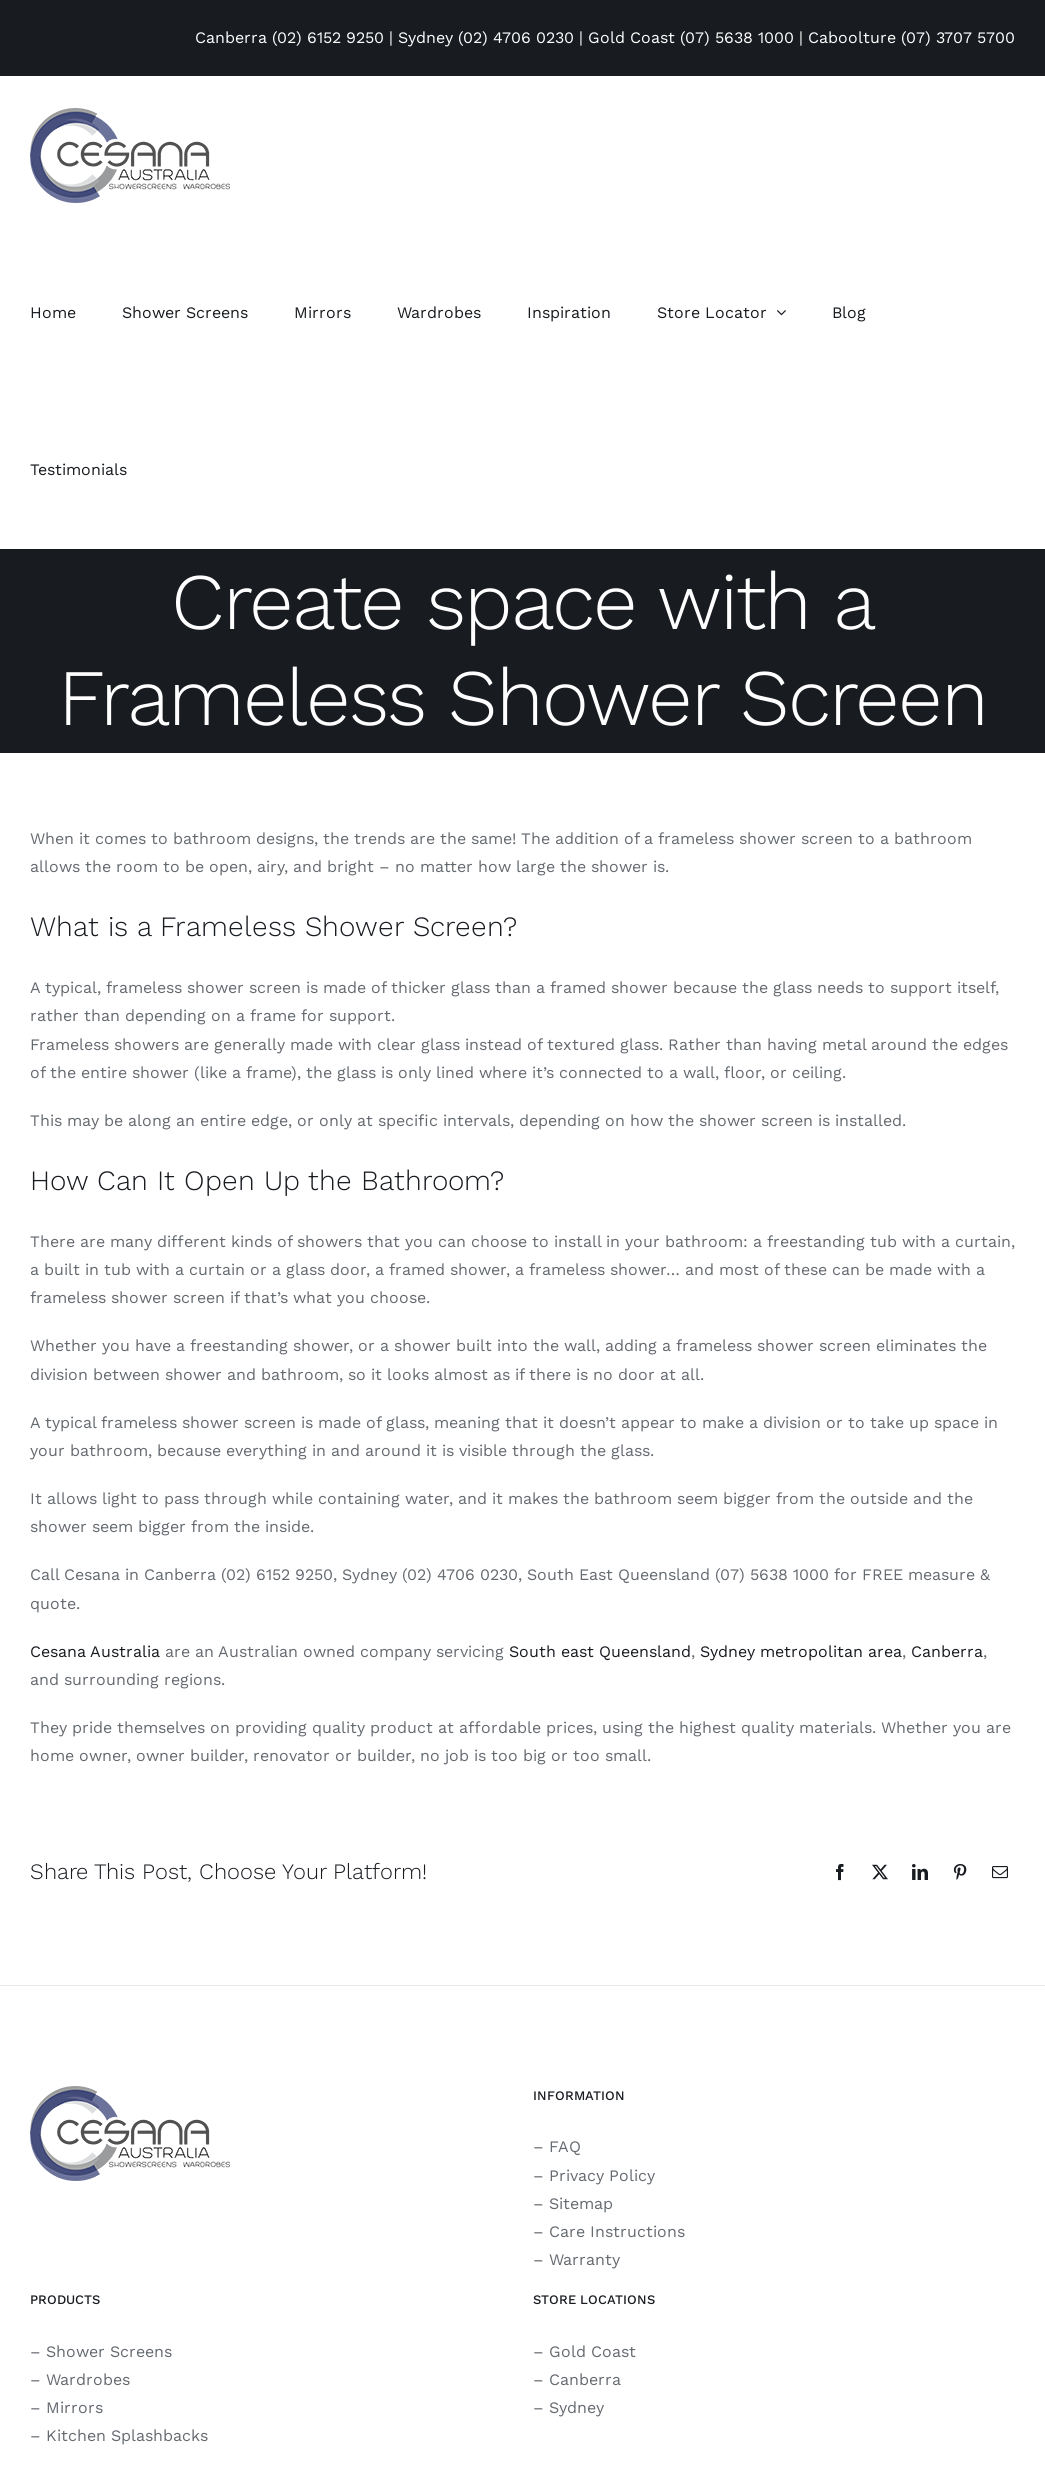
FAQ (565, 2146)
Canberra (947, 1651)
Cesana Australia (95, 1651)
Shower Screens (109, 2351)
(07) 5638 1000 (737, 37)
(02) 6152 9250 (328, 37)
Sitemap (581, 2203)
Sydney (576, 2407)
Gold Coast (592, 2351)
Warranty (584, 2259)
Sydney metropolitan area (801, 1651)
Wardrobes (88, 2379)
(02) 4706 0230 (516, 37)
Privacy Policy (602, 2175)
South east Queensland (600, 1651)
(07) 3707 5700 (958, 37)
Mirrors (74, 2407)
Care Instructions (617, 2231)
